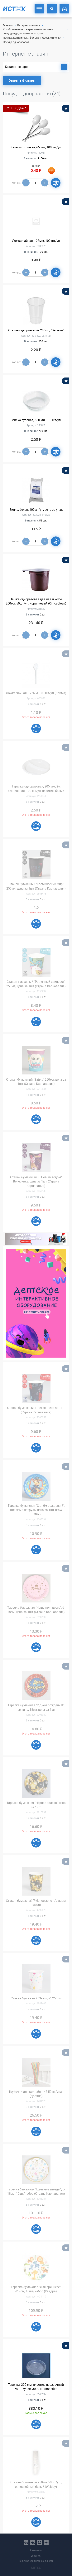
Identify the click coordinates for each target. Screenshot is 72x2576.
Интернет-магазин (28, 25)
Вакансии (36, 2555)
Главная (8, 25)
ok (39, 2542)
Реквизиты (36, 2550)
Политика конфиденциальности (36, 2560)
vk (26, 2542)
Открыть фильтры (22, 80)
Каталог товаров (36, 67)
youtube (46, 2542)
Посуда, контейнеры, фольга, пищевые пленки (32, 37)
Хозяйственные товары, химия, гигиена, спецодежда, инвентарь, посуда (28, 31)
